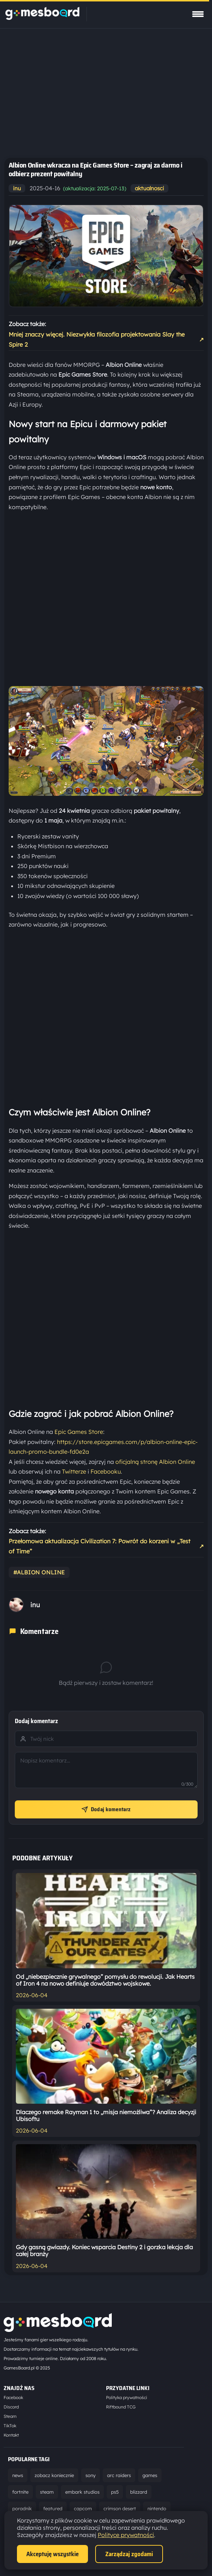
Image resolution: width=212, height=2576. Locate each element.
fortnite (20, 2492)
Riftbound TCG (121, 2407)
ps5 (115, 2492)
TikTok (10, 2425)
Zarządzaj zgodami (129, 2554)
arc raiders (119, 2475)
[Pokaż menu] (198, 14)
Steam (10, 2416)
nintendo (156, 2508)
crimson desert (119, 2508)
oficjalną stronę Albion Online (155, 1461)
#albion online (39, 1572)
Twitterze (74, 1471)
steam (47, 2492)
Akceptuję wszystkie (52, 2554)
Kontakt (11, 2435)
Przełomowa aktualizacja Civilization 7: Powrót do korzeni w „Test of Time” (106, 1546)
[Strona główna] (42, 17)
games (149, 2475)
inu (17, 188)
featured (52, 2508)
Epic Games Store (78, 1431)
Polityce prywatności (126, 2534)
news (17, 2475)
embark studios (82, 2492)
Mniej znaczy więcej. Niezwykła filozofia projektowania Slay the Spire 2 (106, 339)
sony (90, 2475)
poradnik (22, 2508)
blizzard (138, 2492)
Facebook (13, 2397)
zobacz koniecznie (54, 2475)
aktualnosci (149, 188)
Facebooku (105, 1471)
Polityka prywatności (126, 2397)
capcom (83, 2508)
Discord (11, 2407)
